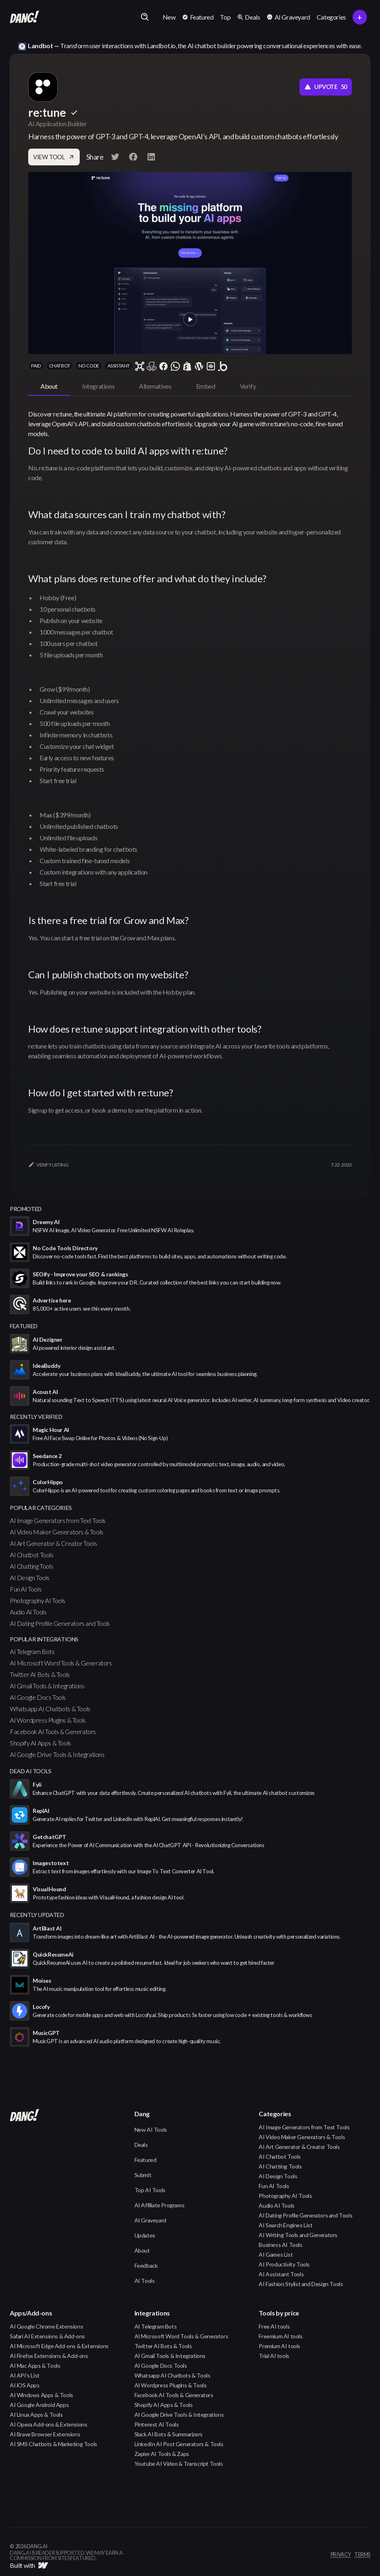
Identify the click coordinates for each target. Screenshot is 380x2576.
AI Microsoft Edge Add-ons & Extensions (59, 2345)
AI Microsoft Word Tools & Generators (61, 1663)
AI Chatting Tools (31, 1566)
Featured (145, 2159)
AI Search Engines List (285, 2225)
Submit (143, 2174)
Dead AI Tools (30, 1771)
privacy (341, 2555)
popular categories (41, 1507)
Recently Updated (37, 1914)
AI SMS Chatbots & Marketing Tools (53, 2443)
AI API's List (25, 2375)
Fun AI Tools (25, 1589)
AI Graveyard (150, 2220)
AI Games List (276, 2254)
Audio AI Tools (28, 1612)
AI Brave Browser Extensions (45, 2434)
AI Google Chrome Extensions (46, 2326)
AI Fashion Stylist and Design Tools (301, 2283)
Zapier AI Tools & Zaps (161, 2453)
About (142, 2250)
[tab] (49, 387)
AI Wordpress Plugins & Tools (48, 1720)
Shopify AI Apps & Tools (40, 1743)
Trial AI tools (274, 2355)
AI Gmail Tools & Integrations (47, 1686)
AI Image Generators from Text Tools (58, 1520)
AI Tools (144, 2280)
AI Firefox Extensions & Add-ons (49, 2355)
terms (362, 2555)
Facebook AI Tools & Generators (53, 1731)
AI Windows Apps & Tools (41, 2394)
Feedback (146, 2265)
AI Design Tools (29, 1577)
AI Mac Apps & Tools (35, 2365)
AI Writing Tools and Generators (298, 2234)
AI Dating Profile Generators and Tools (60, 1623)
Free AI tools (274, 2326)
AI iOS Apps (25, 2385)
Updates (144, 2235)
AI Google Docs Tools (38, 1697)
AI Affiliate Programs (159, 2205)
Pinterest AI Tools (156, 2424)
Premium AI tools (279, 2345)
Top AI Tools (149, 2189)
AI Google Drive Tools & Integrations (57, 1754)
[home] (24, 17)
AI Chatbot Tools (32, 1555)
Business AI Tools (280, 2244)
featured (24, 1326)
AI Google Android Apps (39, 2404)
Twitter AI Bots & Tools (40, 1674)
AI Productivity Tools (284, 2264)
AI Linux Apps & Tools (36, 2414)
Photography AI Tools (37, 1600)
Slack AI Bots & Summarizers (168, 2434)
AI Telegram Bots (32, 1651)
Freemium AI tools (280, 2336)
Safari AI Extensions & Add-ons (47, 2336)
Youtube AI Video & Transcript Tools (178, 2463)
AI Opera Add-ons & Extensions (48, 2424)
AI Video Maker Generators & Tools (56, 1532)
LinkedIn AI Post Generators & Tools (179, 2443)
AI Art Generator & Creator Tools (53, 1543)
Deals (141, 2144)
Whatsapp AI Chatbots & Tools (50, 1708)
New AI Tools (150, 2129)
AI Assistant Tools (281, 2274)
